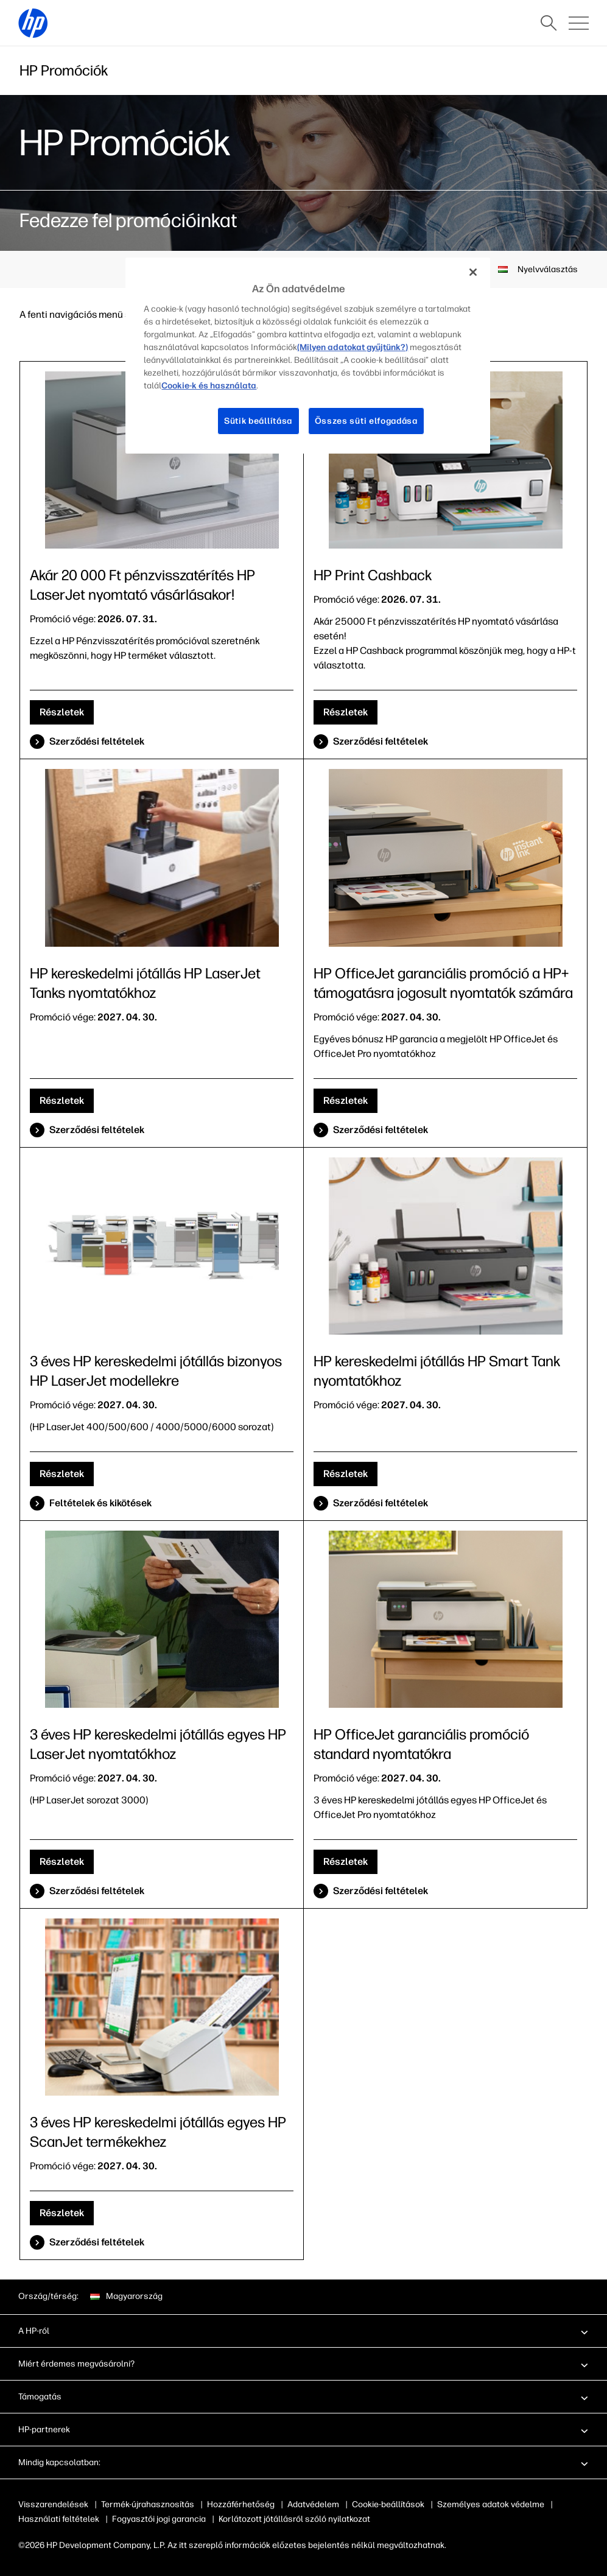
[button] (303, 2330)
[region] (307, 356)
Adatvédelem (313, 2504)
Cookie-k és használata (206, 385)
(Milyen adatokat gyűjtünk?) (346, 347)
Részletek (62, 712)
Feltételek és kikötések (100, 1503)
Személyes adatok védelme (490, 2504)
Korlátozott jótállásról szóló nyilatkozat (294, 2519)
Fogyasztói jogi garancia (159, 2519)
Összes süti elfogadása (366, 421)
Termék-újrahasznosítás (147, 2504)
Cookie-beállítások (388, 2504)
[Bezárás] (473, 272)
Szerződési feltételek (96, 741)
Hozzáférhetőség (241, 2504)
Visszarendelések (53, 2504)
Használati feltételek (58, 2519)
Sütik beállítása (257, 421)
